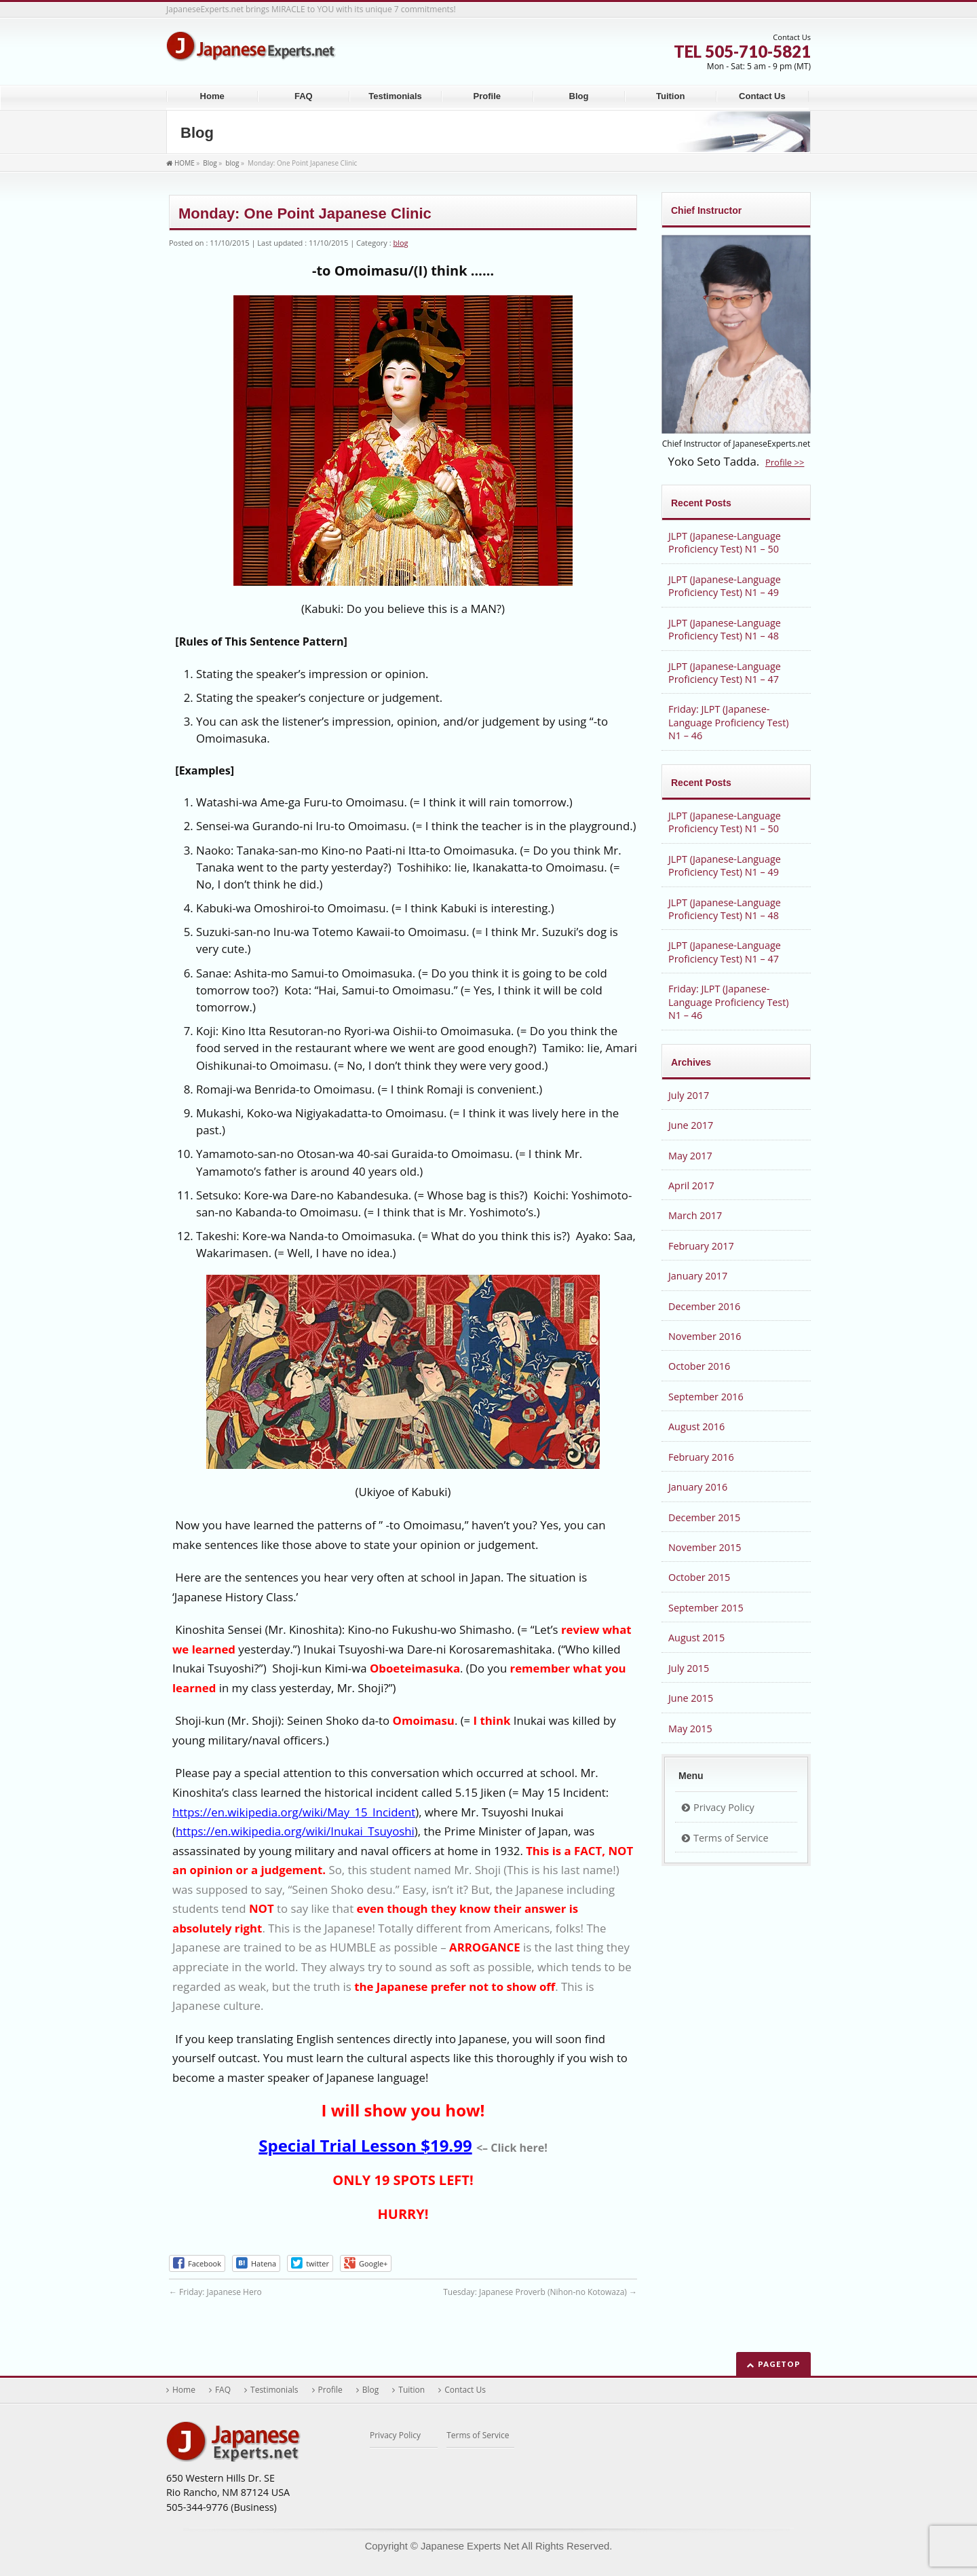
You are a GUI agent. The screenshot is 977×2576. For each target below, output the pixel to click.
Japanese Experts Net (470, 2546)
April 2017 (691, 1185)
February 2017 (701, 1245)
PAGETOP (779, 2363)
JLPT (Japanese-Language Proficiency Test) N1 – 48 (724, 629)
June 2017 (690, 1125)
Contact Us (465, 2390)
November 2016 (704, 1336)
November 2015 (704, 1547)
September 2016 (706, 1396)
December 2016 (704, 1306)
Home (183, 2390)
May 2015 (690, 1728)
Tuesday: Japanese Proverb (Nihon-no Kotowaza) (540, 2292)
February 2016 (701, 1457)
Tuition (411, 2390)
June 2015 (690, 1698)
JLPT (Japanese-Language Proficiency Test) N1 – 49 (724, 586)
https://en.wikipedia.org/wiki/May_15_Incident (293, 1812)
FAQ (223, 2390)
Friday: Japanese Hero (215, 2292)
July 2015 (688, 1668)
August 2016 (696, 1426)
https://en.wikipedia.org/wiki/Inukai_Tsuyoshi (295, 1831)
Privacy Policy (723, 1807)
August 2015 (696, 1637)
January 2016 (697, 1486)
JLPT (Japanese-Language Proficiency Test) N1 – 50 (724, 542)
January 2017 (697, 1275)
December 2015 (704, 1517)
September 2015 (706, 1607)
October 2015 (699, 1577)
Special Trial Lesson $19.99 (365, 2145)
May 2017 (690, 1155)
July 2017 (688, 1095)
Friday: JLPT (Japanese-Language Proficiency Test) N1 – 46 (728, 722)
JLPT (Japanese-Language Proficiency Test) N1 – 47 (724, 673)
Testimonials (274, 2390)
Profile (330, 2390)
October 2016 (699, 1366)
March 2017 (695, 1215)
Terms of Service (731, 1837)
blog (400, 243)
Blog (370, 2390)
